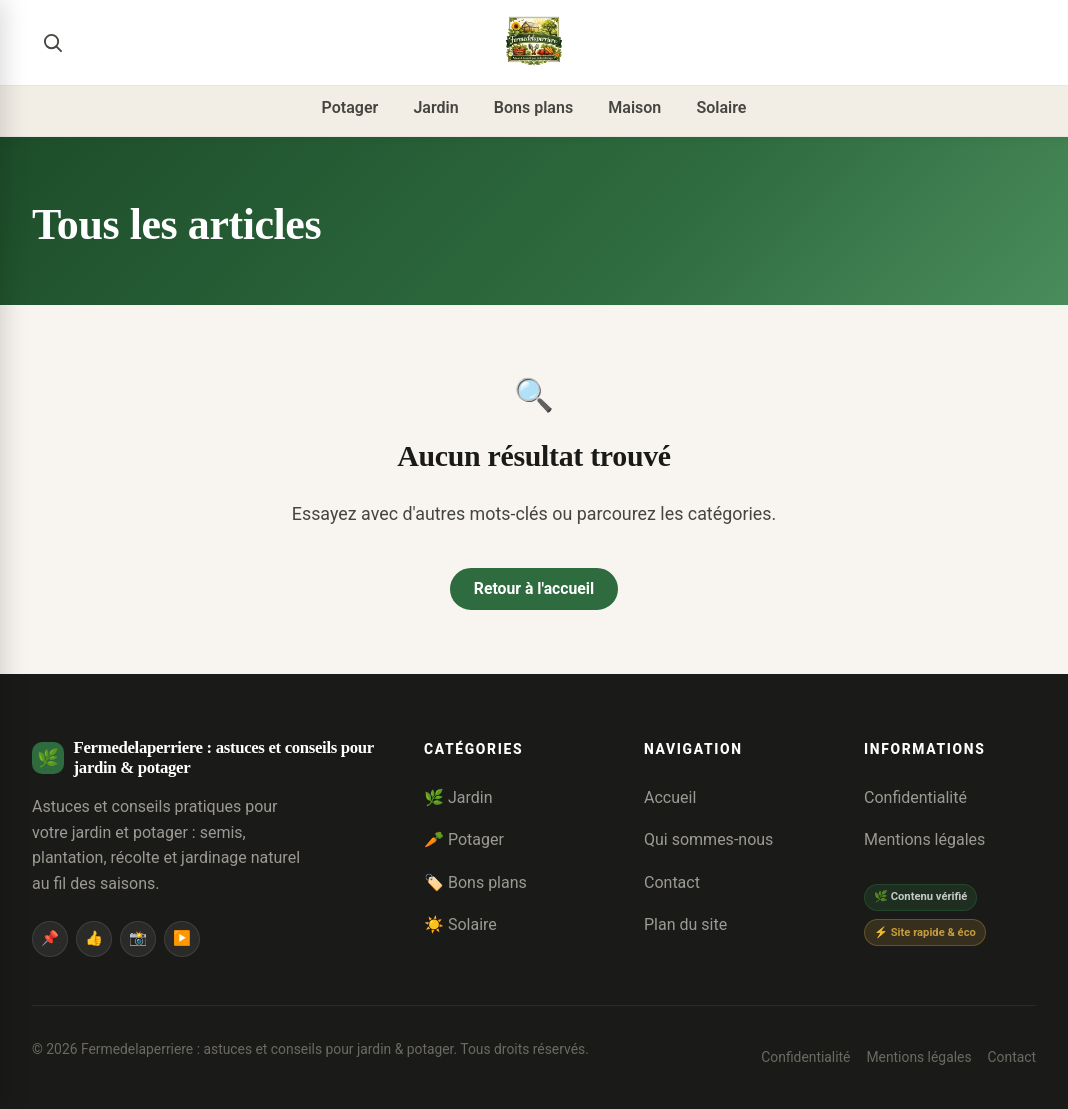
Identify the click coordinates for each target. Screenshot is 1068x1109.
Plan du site (685, 925)
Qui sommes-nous (708, 840)
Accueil (670, 797)
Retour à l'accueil (534, 589)
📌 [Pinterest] (50, 938)
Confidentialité (915, 797)
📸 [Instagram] (138, 938)
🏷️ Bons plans (475, 882)
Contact (672, 882)
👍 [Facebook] (94, 938)
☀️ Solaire (460, 925)
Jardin (435, 107)
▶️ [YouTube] (182, 938)
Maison (634, 107)
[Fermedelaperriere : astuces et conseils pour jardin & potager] (534, 42)
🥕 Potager (464, 840)
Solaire (721, 107)
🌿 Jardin (458, 797)
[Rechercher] (52, 42)
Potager (350, 107)
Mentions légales (924, 840)
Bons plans (533, 107)
